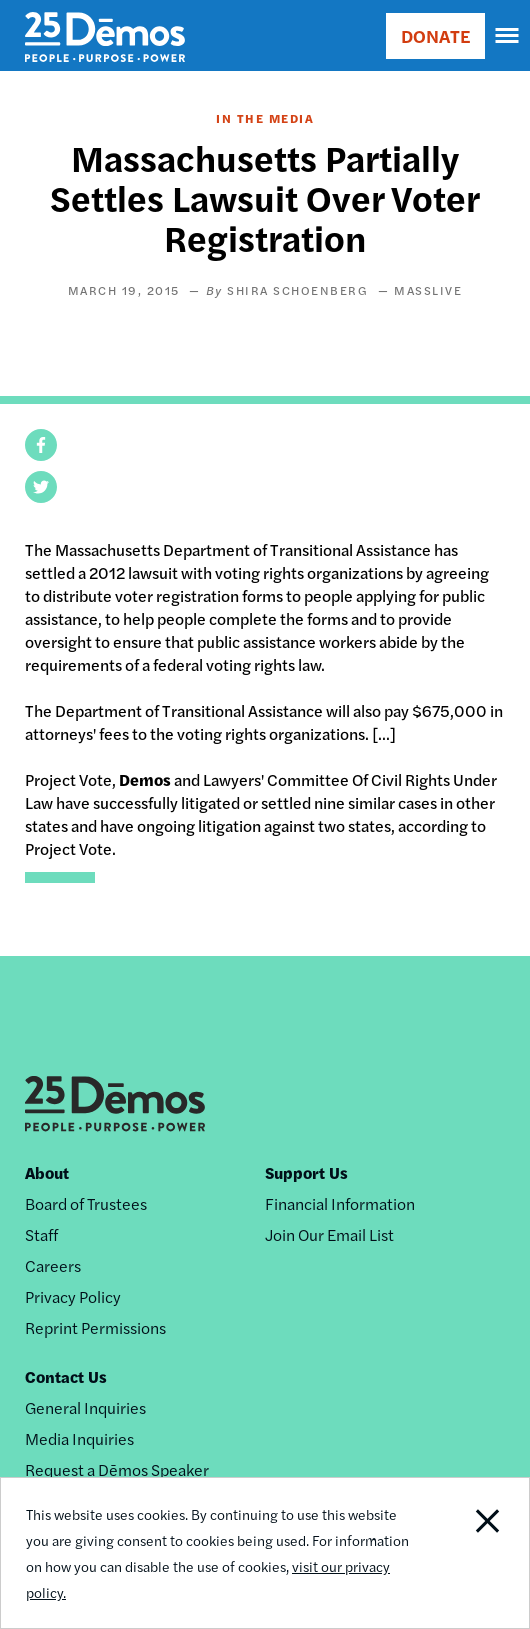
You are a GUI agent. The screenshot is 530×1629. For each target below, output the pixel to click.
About (47, 1172)
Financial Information (340, 1203)
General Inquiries (85, 1407)
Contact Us (66, 1376)
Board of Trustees (86, 1203)
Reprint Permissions (95, 1327)
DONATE (435, 35)
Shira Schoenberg (297, 290)
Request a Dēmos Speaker (117, 1469)
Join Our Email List (329, 1234)
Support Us (306, 1172)
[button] (41, 445)
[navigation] (508, 36)
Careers (53, 1265)
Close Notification (474, 1553)
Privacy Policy (73, 1296)
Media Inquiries (79, 1438)
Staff (41, 1234)
